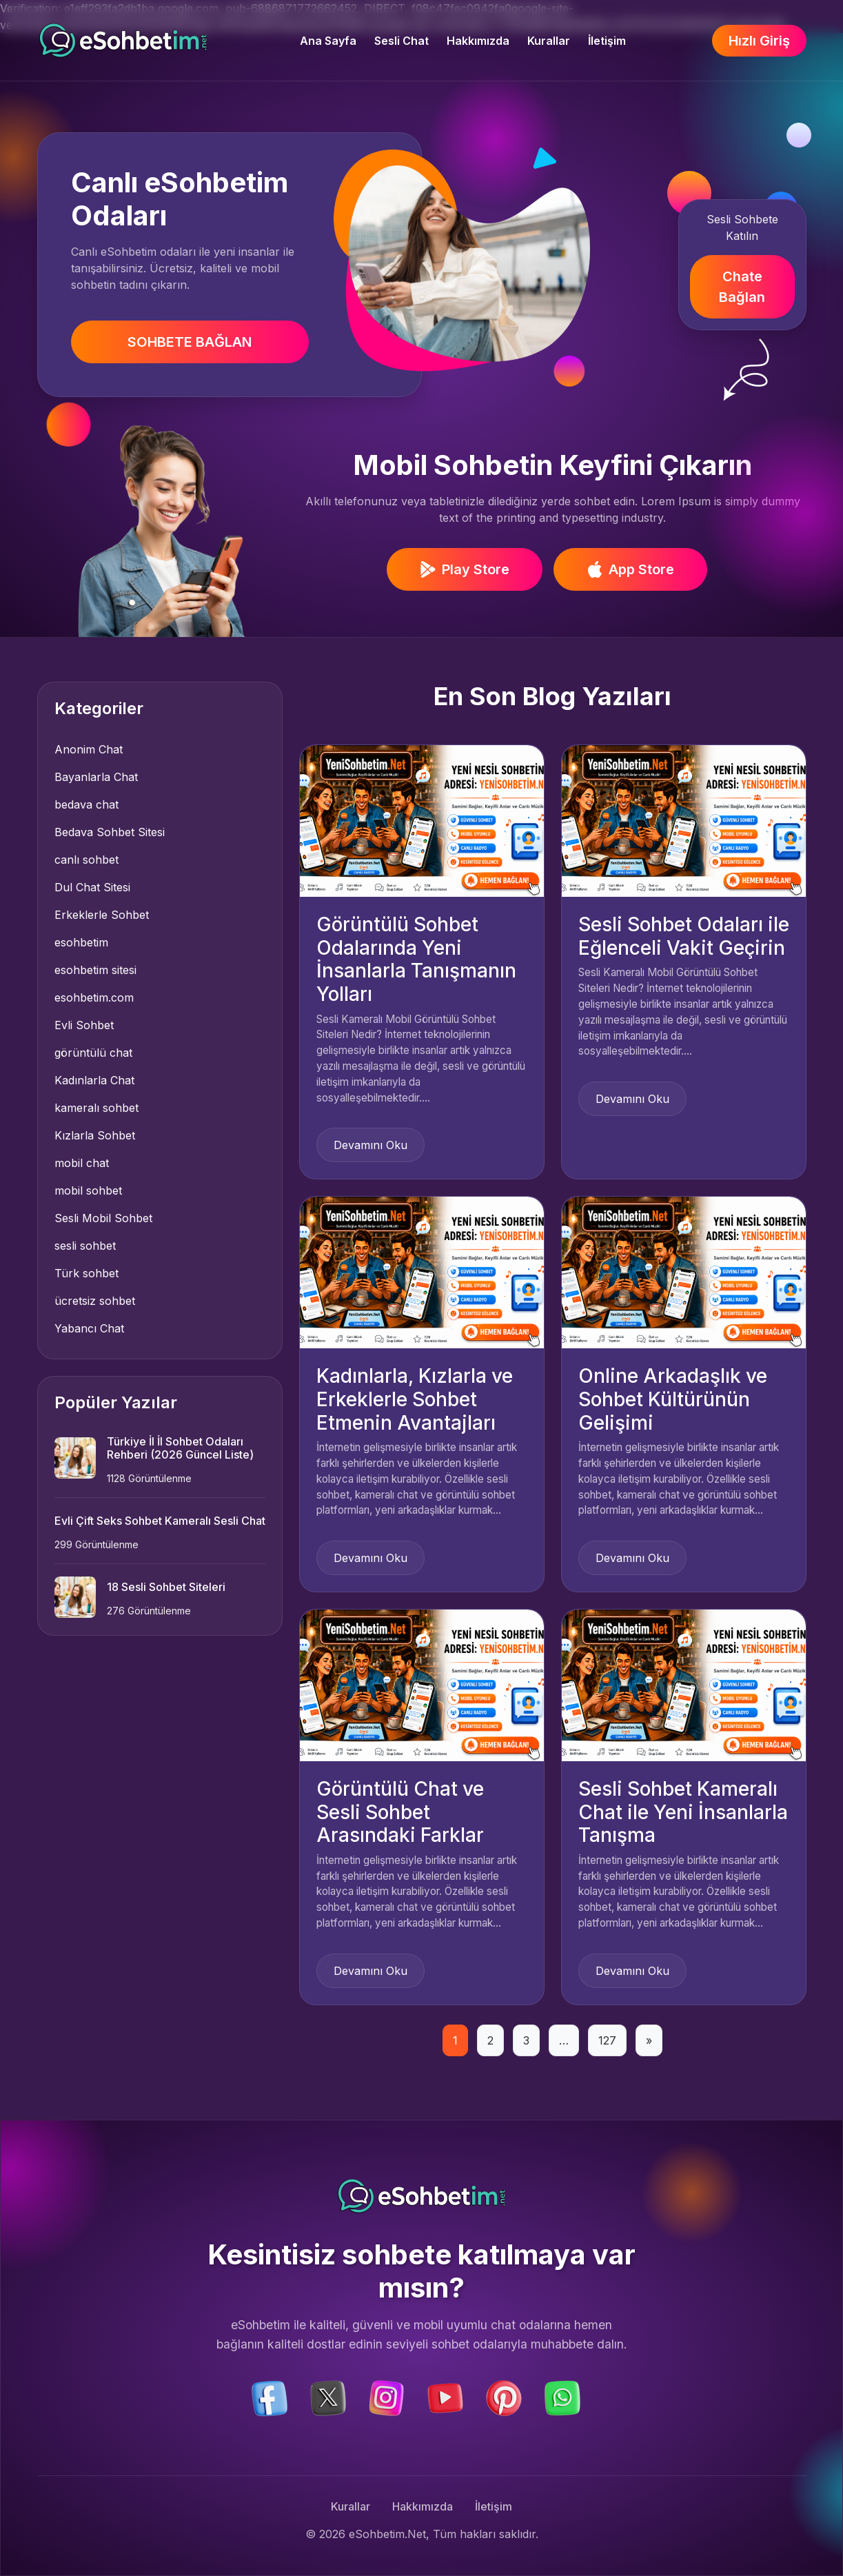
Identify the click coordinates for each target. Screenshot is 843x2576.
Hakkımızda (478, 41)
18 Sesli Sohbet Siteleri (166, 1587)
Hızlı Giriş (759, 40)
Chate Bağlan (742, 286)
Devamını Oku (370, 1145)
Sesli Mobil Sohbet (103, 1218)
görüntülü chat (93, 1052)
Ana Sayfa (328, 41)
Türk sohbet (86, 1273)
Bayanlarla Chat (96, 777)
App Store (630, 569)
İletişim (607, 41)
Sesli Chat (401, 41)
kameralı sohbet (96, 1108)
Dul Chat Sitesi (92, 887)
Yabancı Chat (89, 1328)
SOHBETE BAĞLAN (190, 342)
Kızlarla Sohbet (94, 1135)
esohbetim (81, 942)
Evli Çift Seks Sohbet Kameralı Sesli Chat (159, 1521)
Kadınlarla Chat (94, 1080)
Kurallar (548, 41)
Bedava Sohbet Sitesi (109, 832)
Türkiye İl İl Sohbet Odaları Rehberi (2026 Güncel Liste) (180, 1447)
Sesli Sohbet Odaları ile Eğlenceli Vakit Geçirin (683, 936)
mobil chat (81, 1163)
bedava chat (86, 804)
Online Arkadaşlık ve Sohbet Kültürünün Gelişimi (672, 1399)
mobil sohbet (88, 1190)
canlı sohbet (86, 859)
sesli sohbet (85, 1245)
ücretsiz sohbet (94, 1301)
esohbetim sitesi (95, 970)
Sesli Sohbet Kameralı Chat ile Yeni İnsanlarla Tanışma (683, 1812)
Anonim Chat (88, 749)
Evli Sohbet (84, 1025)
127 (607, 2040)
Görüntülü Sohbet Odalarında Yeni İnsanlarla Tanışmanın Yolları (416, 959)
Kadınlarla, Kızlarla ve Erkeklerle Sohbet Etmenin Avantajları (414, 1399)
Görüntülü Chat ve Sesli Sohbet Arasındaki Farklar (400, 1812)
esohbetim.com (94, 997)
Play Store (464, 569)
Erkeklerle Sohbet (101, 915)
